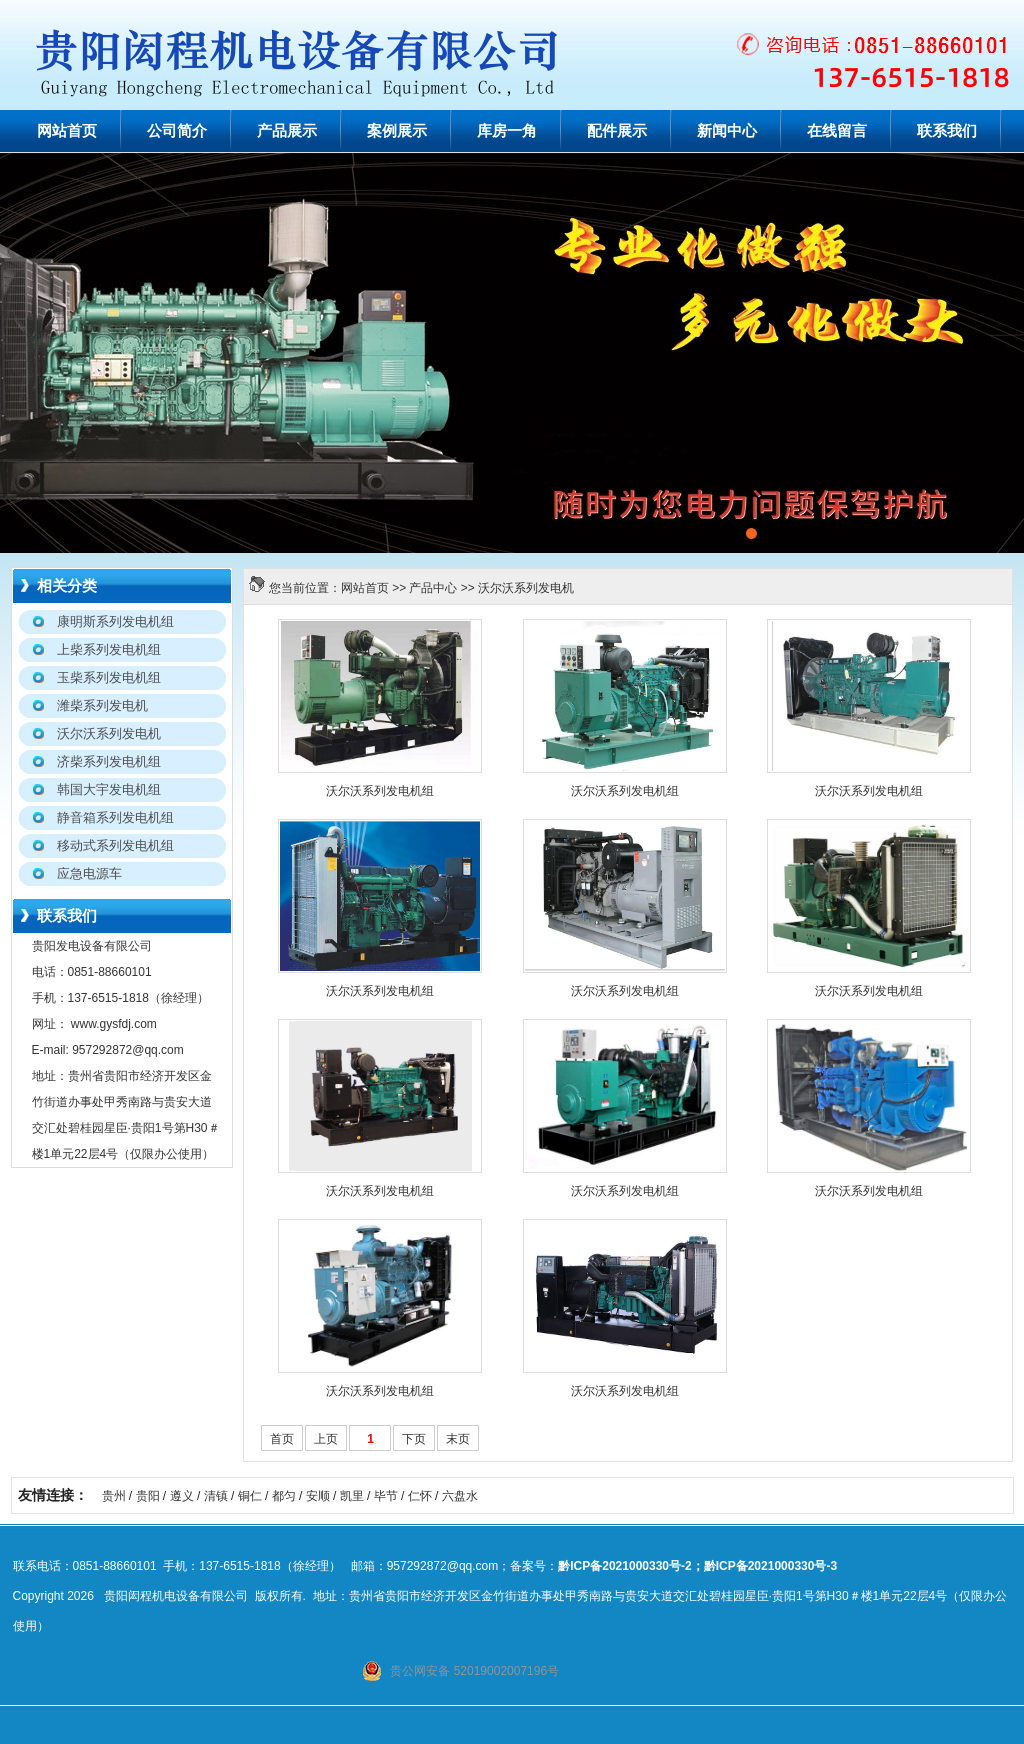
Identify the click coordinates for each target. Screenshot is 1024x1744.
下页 (414, 1439)
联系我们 (947, 131)
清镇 (216, 1496)
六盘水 (460, 1496)
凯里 (352, 1496)
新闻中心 (727, 131)
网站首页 (67, 131)
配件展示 (617, 131)
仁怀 (420, 1496)
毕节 (386, 1496)
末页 (458, 1439)
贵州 (114, 1496)
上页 (326, 1439)
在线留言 (837, 131)
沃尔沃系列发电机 (526, 588)
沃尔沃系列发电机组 (380, 791)
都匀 (284, 1496)
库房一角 (507, 131)
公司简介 (177, 131)
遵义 (182, 1496)
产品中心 (433, 588)
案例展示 (397, 131)
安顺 (318, 1496)
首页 (282, 1439)
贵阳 (148, 1496)
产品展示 (287, 131)
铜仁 (250, 1496)
